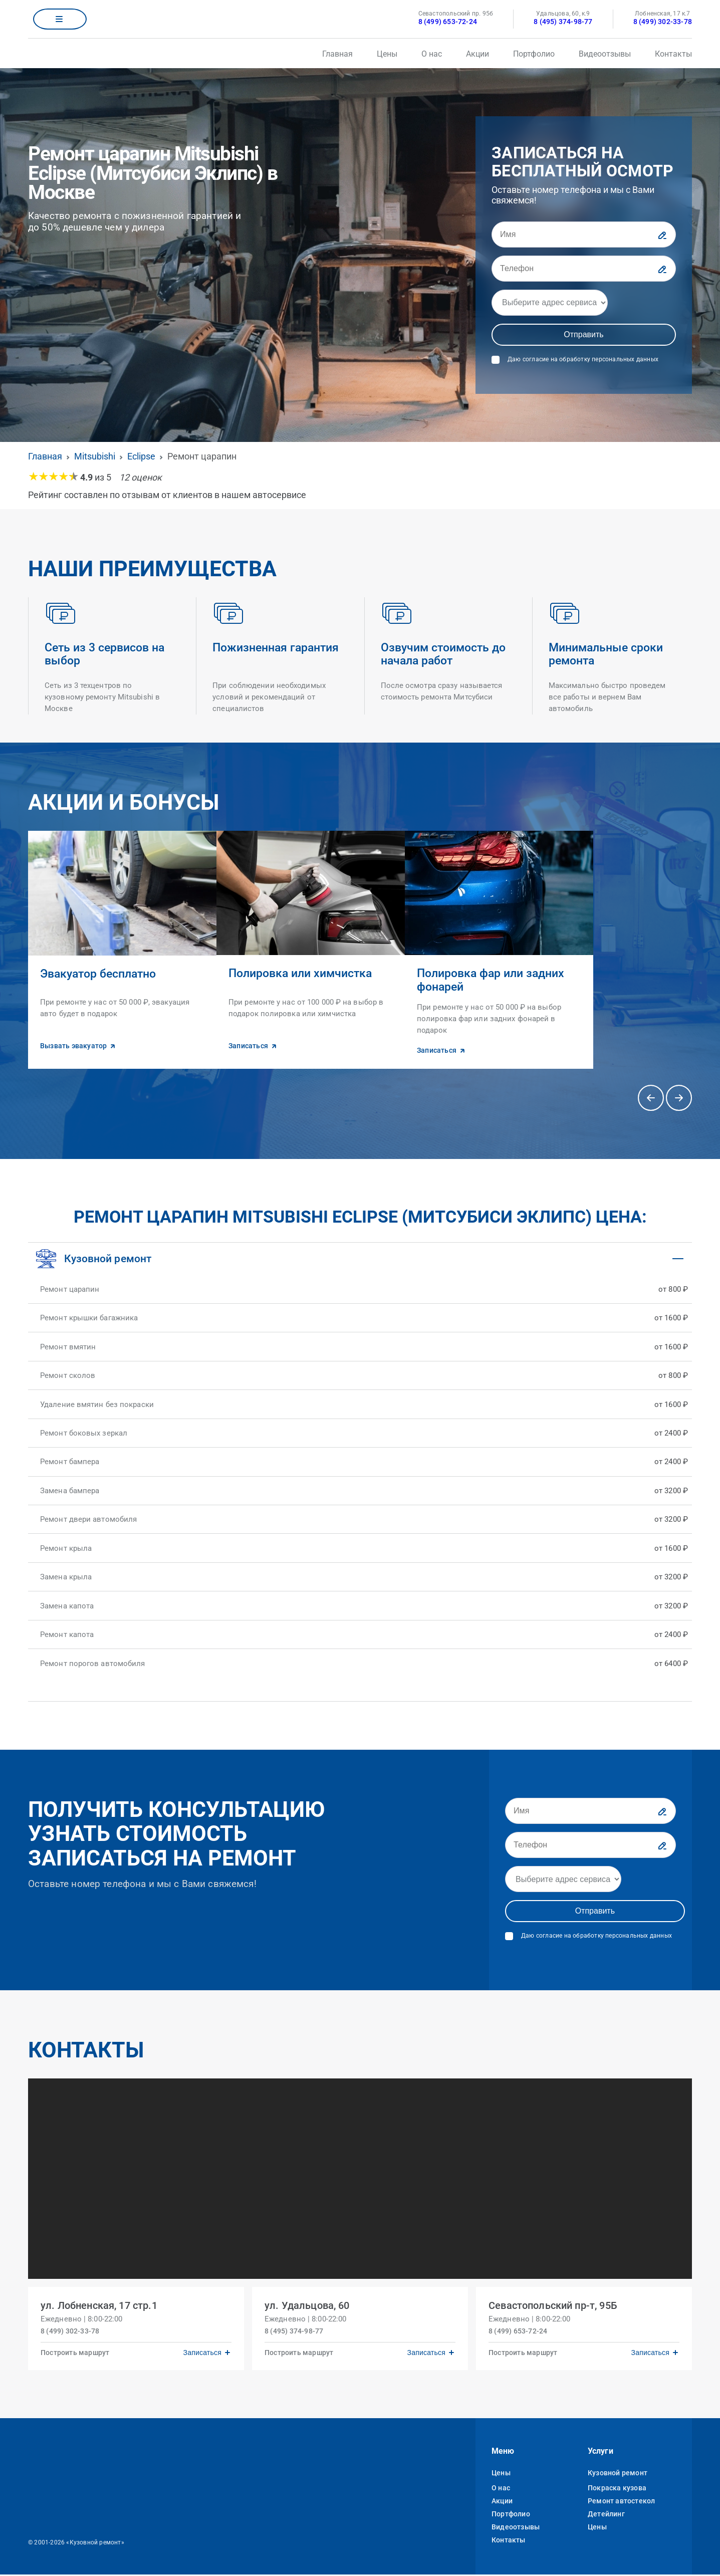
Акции (477, 54)
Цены (387, 54)
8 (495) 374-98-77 (563, 22)
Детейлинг (606, 2515)
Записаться (199, 2351)
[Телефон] (584, 269)
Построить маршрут (78, 2351)
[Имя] (584, 234)
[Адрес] (550, 303)
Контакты (673, 54)
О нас (431, 54)
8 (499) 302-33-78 (662, 22)
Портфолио (534, 54)
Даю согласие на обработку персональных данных (583, 359)
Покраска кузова (617, 2489)
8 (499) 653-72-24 (447, 22)
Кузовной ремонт (617, 2474)
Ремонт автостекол (621, 2502)
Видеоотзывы (605, 54)
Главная (337, 54)
